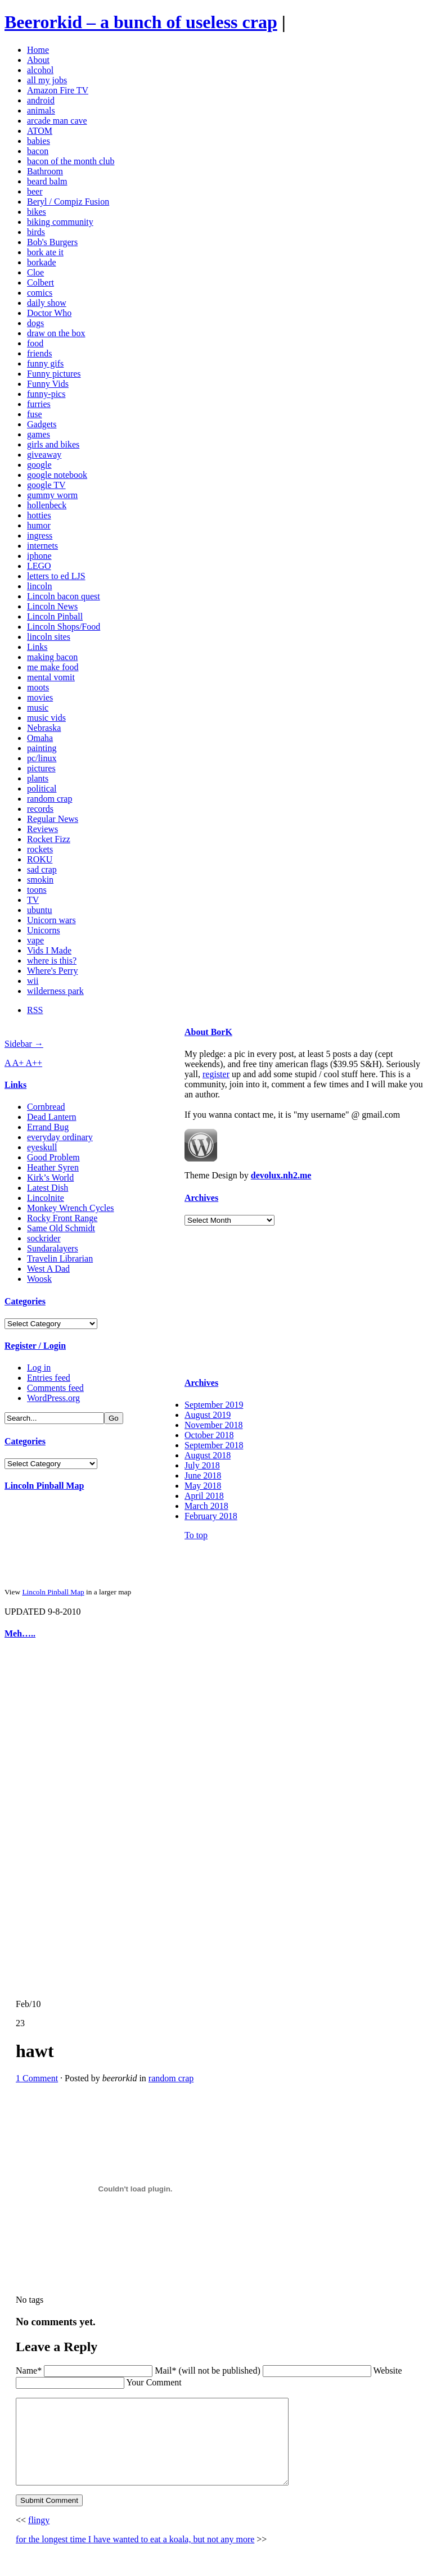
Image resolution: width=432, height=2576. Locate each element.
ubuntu (39, 910)
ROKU (39, 859)
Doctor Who (49, 313)
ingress (39, 535)
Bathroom (45, 171)
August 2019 (207, 1415)
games (38, 434)
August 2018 (207, 1455)
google (39, 464)
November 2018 (213, 1425)
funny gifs (45, 363)
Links (37, 647)
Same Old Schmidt (61, 1228)
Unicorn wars (51, 920)
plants (37, 778)
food (35, 343)
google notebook (57, 475)
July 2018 (202, 1465)
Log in (39, 1367)
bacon (37, 151)
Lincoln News (52, 606)
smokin (40, 879)
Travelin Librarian (60, 1258)
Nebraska (44, 728)
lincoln (39, 586)
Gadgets (41, 424)
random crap (49, 798)
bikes (36, 211)
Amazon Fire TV (57, 90)
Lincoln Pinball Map (44, 1485)
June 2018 (202, 1475)
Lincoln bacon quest (63, 596)
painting (41, 748)
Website (387, 2370)
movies (40, 697)
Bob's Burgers (52, 242)
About (38, 60)
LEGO (39, 566)
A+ (19, 1063)
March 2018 (206, 1506)
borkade (41, 262)
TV (33, 900)
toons (37, 889)
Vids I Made (49, 950)
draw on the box (56, 333)
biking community (60, 222)
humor (39, 525)
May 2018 (202, 1485)
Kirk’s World (50, 1177)
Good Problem (53, 1157)
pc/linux (41, 758)
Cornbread (46, 1106)
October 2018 (209, 1435)
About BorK (208, 1032)
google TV (46, 485)
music (37, 707)
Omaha (40, 738)
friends (39, 353)
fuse (34, 414)
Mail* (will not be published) (209, 2370)
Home (38, 50)
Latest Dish (47, 1187)
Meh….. (19, 1633)
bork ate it (45, 252)
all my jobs (47, 80)
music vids (46, 717)
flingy (39, 2537)
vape (35, 940)
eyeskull (42, 1147)
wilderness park (55, 991)
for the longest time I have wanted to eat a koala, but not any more (135, 2556)
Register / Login (35, 1345)
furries (39, 404)
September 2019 (213, 1404)
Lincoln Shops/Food (63, 626)
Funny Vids (48, 383)
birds (36, 232)
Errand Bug (48, 1127)
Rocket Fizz (48, 839)
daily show (46, 303)
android (41, 100)
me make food (53, 667)
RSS (35, 1010)
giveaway (44, 454)
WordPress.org (53, 1398)
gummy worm (52, 495)
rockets (40, 849)
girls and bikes (53, 444)
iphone (39, 556)
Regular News (52, 819)
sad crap (42, 869)
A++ (34, 1063)
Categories (25, 1301)
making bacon (52, 657)
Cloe (35, 272)
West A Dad (48, 1268)
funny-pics (46, 394)
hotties (39, 515)
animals (41, 110)
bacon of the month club (71, 161)
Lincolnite (45, 1198)
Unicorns (43, 930)
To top (196, 1535)
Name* (29, 2370)
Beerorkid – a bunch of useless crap (140, 22)
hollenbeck (46, 505)
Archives (201, 1198)
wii (32, 981)
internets (42, 545)
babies (38, 141)
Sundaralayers (52, 1248)
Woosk (39, 1279)
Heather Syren (53, 1167)
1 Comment (37, 2078)
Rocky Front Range (62, 1218)
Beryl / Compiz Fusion (68, 201)
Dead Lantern (51, 1117)
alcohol (40, 70)
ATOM (39, 130)
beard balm (47, 181)
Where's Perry (52, 970)
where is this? (51, 960)
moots (38, 687)
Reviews (42, 829)
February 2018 (210, 1516)
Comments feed (55, 1388)
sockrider (44, 1238)
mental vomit (51, 677)
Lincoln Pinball (55, 616)
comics (39, 292)
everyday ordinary (60, 1137)
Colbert (40, 282)
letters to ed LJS (56, 576)
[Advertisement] (38, 1819)
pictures (41, 768)
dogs (35, 323)
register (216, 1074)
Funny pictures (54, 373)
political (41, 788)
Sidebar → (23, 1044)
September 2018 (213, 1445)
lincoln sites (48, 636)
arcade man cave (57, 120)
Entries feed (48, 1377)
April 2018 (204, 1496)
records (40, 809)
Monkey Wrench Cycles (70, 1208)
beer (35, 191)
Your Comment (153, 2382)
